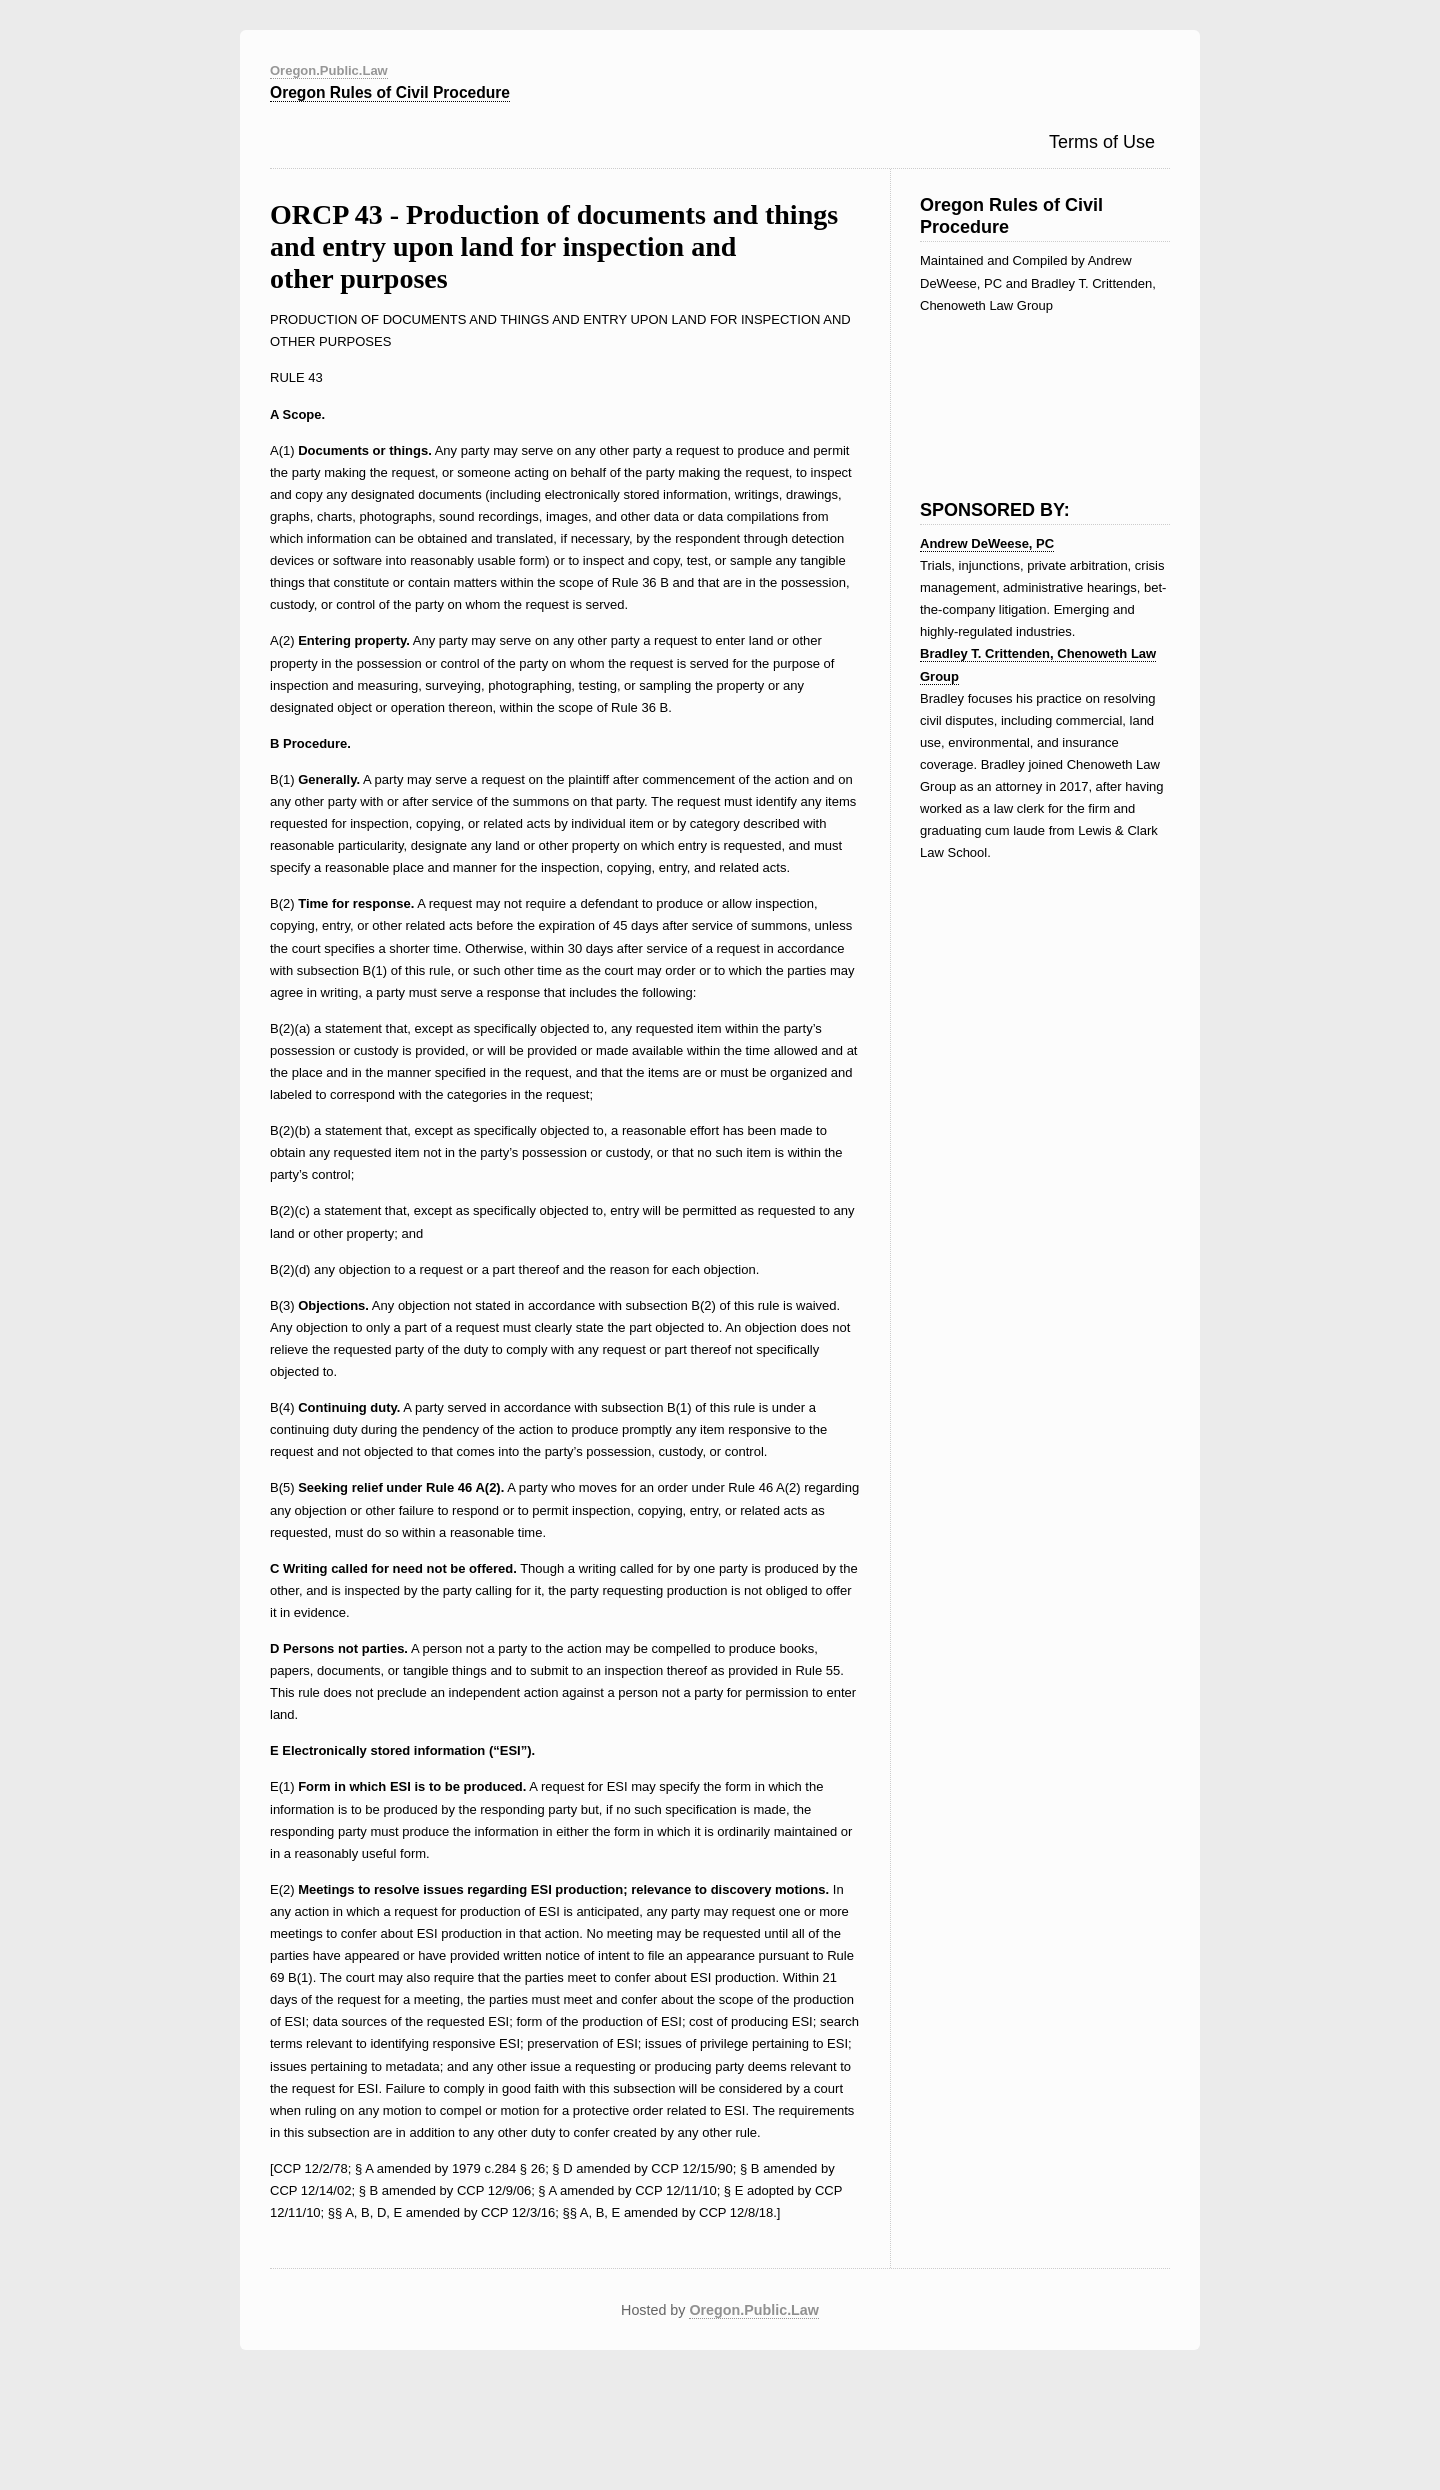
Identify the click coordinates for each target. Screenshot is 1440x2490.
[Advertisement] (1020, 392)
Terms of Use (1102, 142)
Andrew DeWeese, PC (987, 543)
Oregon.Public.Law (329, 70)
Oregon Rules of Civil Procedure (390, 92)
